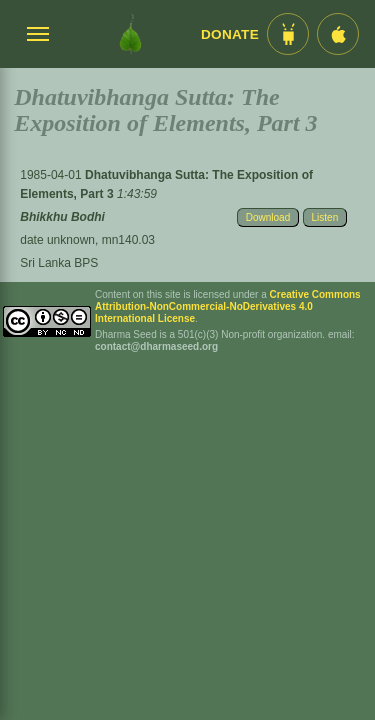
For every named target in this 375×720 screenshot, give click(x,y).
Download (268, 217)
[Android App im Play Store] (288, 34)
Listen (325, 217)
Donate (230, 34)
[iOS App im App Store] (338, 34)
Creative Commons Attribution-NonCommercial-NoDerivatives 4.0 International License (228, 306)
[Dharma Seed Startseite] (130, 34)
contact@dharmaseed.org (156, 346)
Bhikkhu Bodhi (62, 217)
